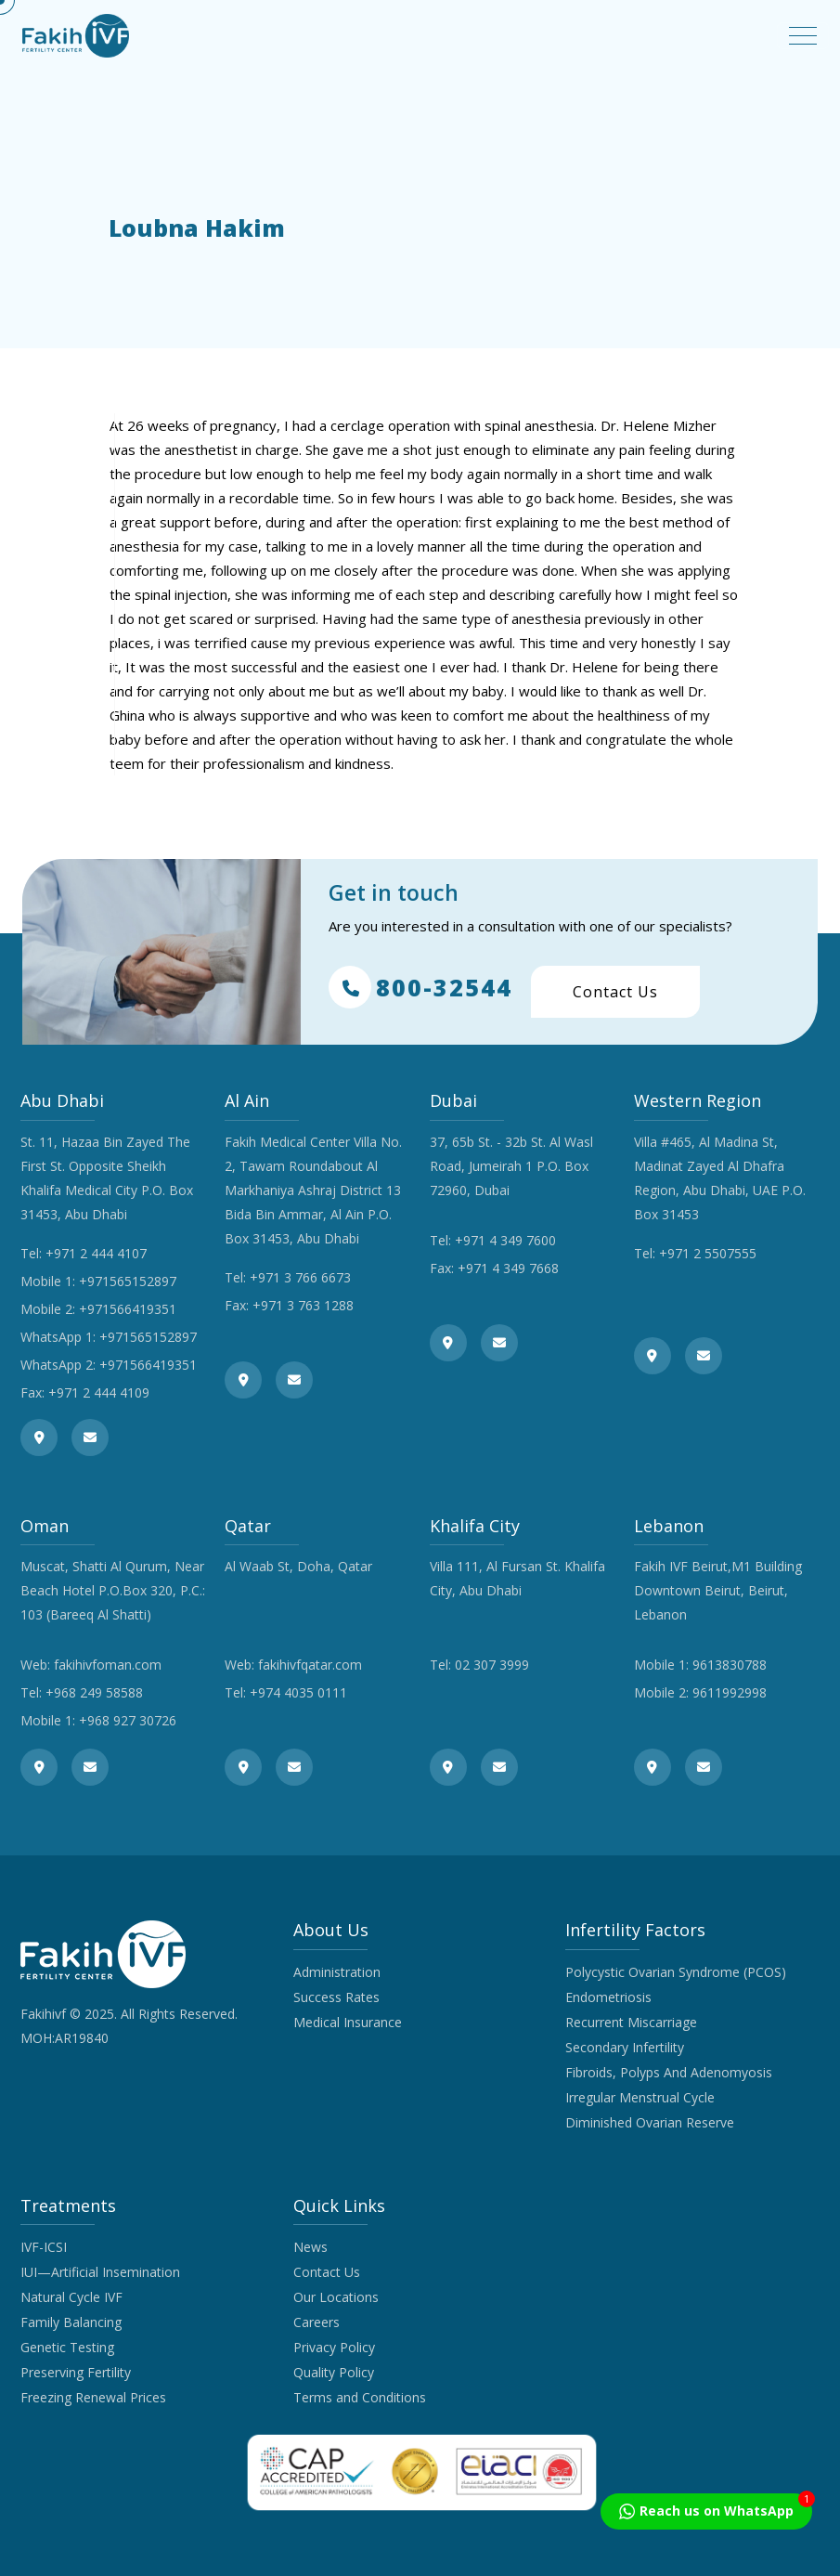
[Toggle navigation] (803, 35)
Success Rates (336, 1997)
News (310, 2247)
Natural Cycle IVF (71, 2297)
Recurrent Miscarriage (631, 2022)
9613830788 (729, 1664)
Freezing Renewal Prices (93, 2397)
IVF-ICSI (43, 2247)
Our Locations (336, 2297)
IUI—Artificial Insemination (100, 2272)
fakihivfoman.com (108, 1664)
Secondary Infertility (624, 2047)
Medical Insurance (347, 2022)
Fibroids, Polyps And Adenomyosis (668, 2072)
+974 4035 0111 (298, 1692)
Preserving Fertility (75, 2372)
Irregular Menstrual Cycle (640, 2097)
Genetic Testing (67, 2347)
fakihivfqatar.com (310, 1664)
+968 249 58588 (94, 1692)
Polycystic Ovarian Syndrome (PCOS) (675, 1972)
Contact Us (615, 992)
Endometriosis (608, 1997)
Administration (337, 1972)
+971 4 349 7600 (505, 1240)
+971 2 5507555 (707, 1253)
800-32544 (420, 987)
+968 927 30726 (127, 1720)
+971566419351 (127, 1309)
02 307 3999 (492, 1664)
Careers (316, 2322)
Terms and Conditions (359, 2397)
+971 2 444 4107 (96, 1253)
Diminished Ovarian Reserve (649, 2122)
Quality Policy (333, 2372)
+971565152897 (127, 1281)
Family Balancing (71, 2322)
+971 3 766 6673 (300, 1277)
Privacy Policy (334, 2347)
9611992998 (729, 1692)
